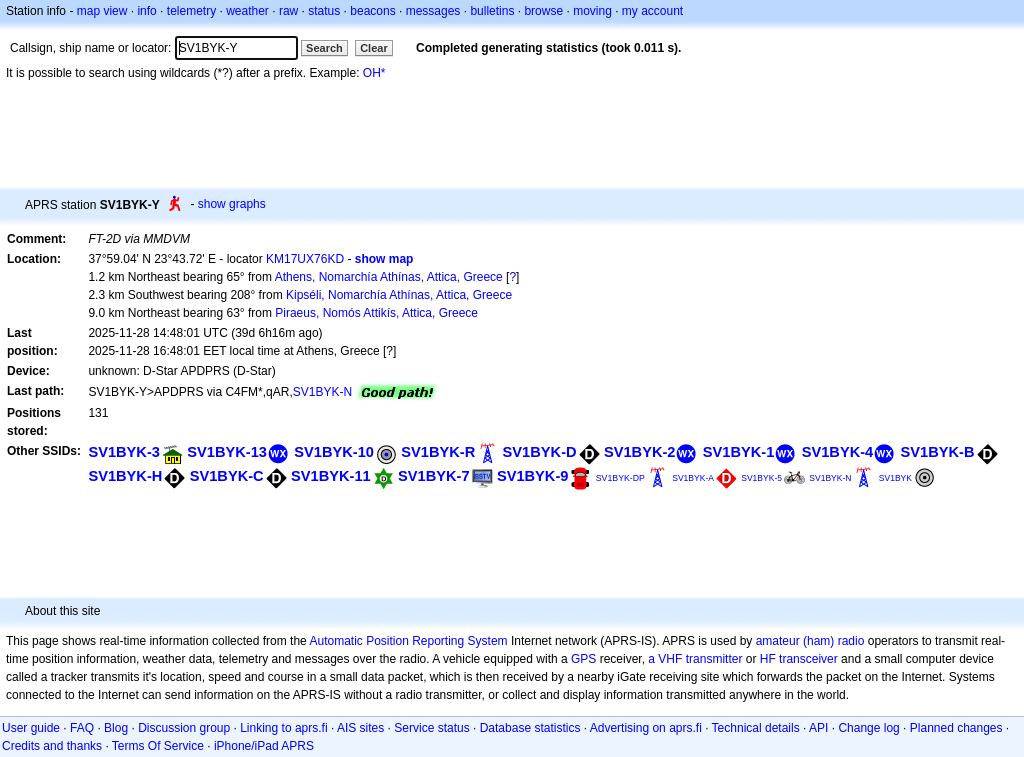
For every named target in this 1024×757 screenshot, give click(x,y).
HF (768, 659)
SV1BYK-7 (434, 476)
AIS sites (360, 728)
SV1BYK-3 (124, 452)
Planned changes (956, 728)
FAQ (82, 728)
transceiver (808, 659)
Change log (868, 728)
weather (247, 11)
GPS (583, 659)
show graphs (232, 204)
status (324, 11)
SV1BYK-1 (739, 452)
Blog (116, 728)
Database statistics (530, 728)
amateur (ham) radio (810, 641)
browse (543, 11)
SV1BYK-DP (620, 478)
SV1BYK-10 (334, 452)
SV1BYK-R (438, 452)
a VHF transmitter (695, 659)
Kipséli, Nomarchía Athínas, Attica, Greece (399, 295)
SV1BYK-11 (331, 476)
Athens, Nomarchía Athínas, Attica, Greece (389, 277)
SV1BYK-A (693, 478)
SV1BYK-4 (838, 452)
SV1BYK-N (322, 392)
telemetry (191, 11)
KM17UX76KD (305, 259)
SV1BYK (895, 478)
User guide (31, 728)
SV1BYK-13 (227, 452)
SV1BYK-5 (761, 478)
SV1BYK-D (540, 452)
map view (102, 11)
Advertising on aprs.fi (646, 728)
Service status (431, 728)
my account (652, 11)
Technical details (756, 728)
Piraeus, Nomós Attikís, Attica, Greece (376, 313)
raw (288, 11)
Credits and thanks (52, 746)
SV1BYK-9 (533, 476)
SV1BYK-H (125, 476)
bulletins (492, 11)
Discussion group (184, 728)
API (818, 728)
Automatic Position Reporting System (408, 641)
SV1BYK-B (938, 452)
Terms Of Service (158, 746)
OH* (374, 73)
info (146, 11)
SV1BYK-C (227, 476)
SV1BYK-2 (640, 452)
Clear (374, 48)
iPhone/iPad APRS (264, 746)
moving (592, 11)
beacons (372, 11)
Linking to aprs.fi (283, 728)
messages (433, 11)
